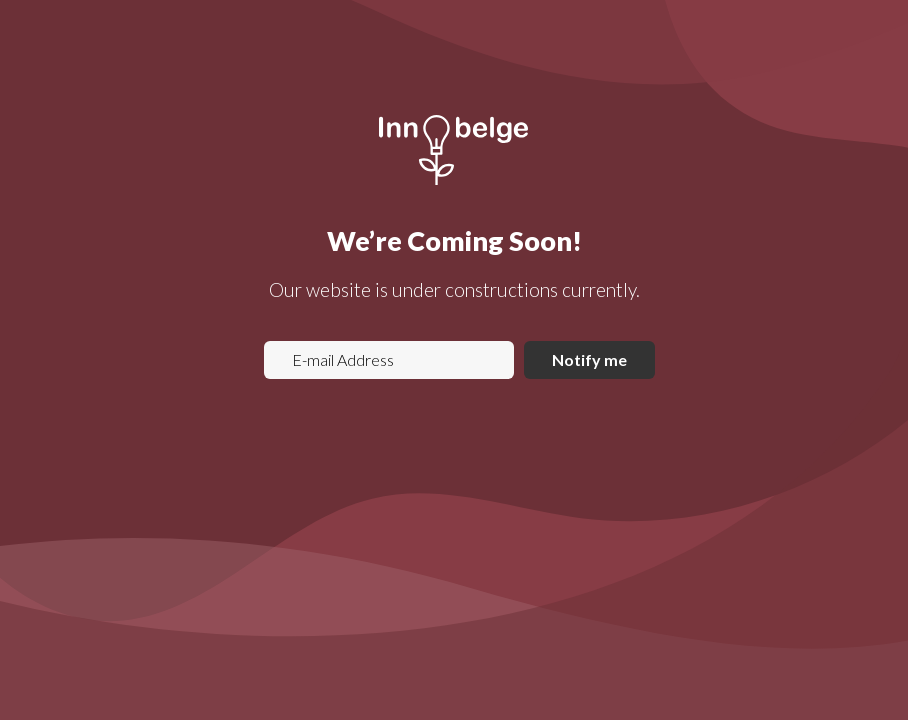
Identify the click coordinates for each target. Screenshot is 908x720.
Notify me (589, 359)
